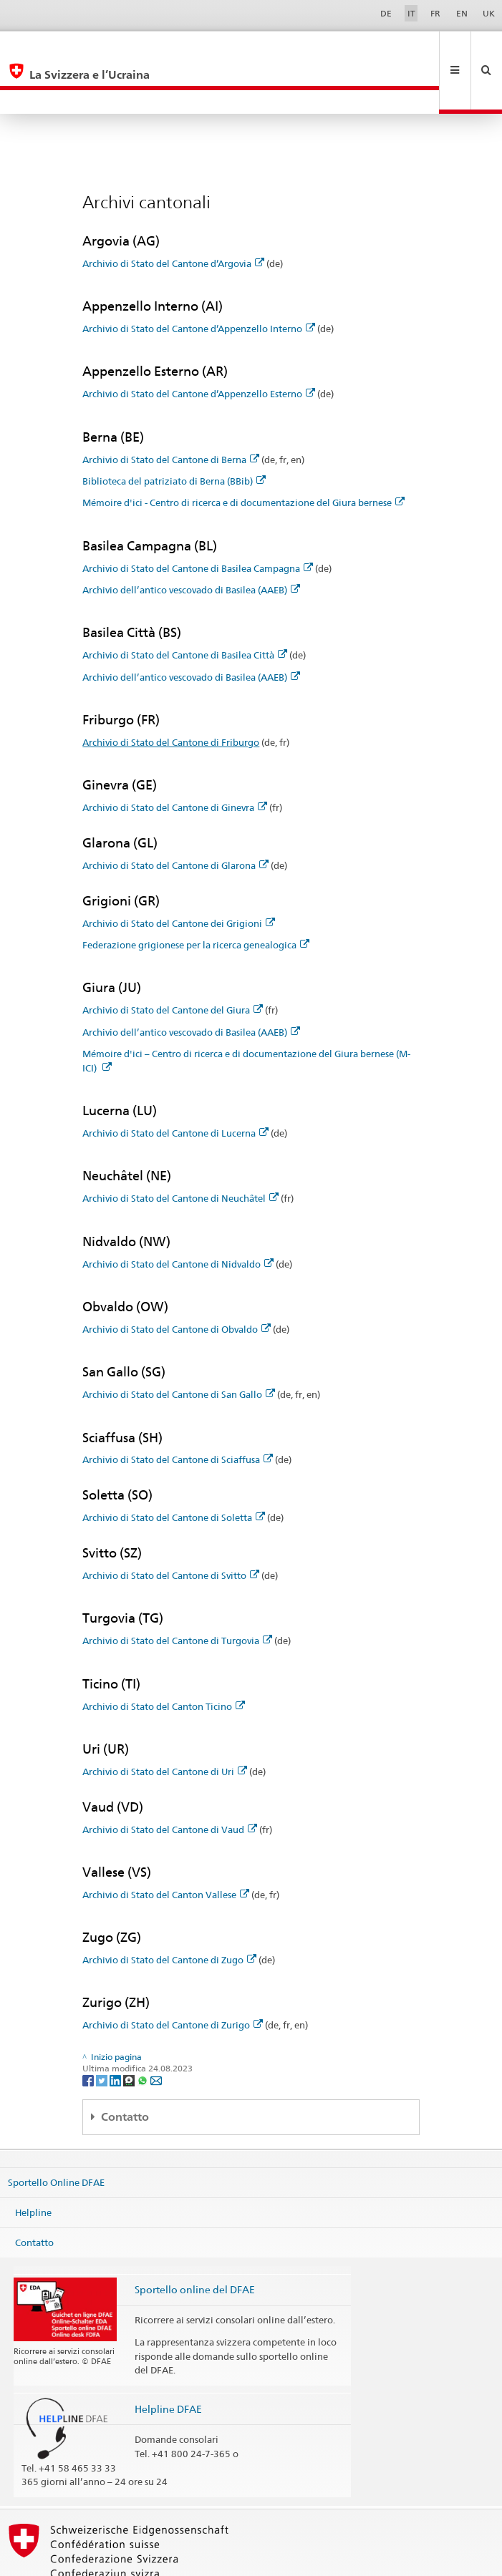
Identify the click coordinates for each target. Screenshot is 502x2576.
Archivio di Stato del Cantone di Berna (170, 411)
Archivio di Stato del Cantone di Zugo (169, 1912)
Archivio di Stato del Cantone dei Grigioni (178, 875)
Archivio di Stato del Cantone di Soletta (173, 1469)
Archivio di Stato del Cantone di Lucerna (175, 1085)
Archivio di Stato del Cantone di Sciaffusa (177, 1411)
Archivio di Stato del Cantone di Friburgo (170, 694)
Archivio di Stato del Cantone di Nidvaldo (178, 1216)
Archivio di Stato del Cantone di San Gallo (178, 1346)
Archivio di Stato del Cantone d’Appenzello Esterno (198, 345)
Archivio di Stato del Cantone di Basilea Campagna (197, 520)
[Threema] (130, 2031)
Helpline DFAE (168, 2361)
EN (462, 13)
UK (489, 13)
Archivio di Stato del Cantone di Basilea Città (184, 607)
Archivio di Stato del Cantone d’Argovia (173, 215)
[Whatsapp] (143, 2031)
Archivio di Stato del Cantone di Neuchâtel (180, 1150)
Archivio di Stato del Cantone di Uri (164, 1723)
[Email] (156, 2031)
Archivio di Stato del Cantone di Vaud (169, 1781)
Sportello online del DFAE (195, 2241)
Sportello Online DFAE (56, 2134)
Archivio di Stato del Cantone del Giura (172, 962)
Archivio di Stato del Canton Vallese (165, 1846)
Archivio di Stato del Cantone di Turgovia (177, 1592)
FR (435, 13)
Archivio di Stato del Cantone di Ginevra (174, 759)
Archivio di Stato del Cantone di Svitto (170, 1527)
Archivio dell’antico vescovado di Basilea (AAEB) (191, 542)
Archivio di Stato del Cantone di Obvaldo (176, 1281)
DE (386, 13)
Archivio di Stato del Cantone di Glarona (175, 817)
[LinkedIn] (116, 2031)
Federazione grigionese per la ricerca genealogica (195, 897)
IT (411, 13)
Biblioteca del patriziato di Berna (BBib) (174, 433)
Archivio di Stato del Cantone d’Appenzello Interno (198, 280)
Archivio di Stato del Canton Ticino (163, 1658)
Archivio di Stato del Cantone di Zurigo (172, 1977)
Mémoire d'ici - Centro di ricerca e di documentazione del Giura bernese (243, 454)
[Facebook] (89, 2031)
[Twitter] (103, 2031)
